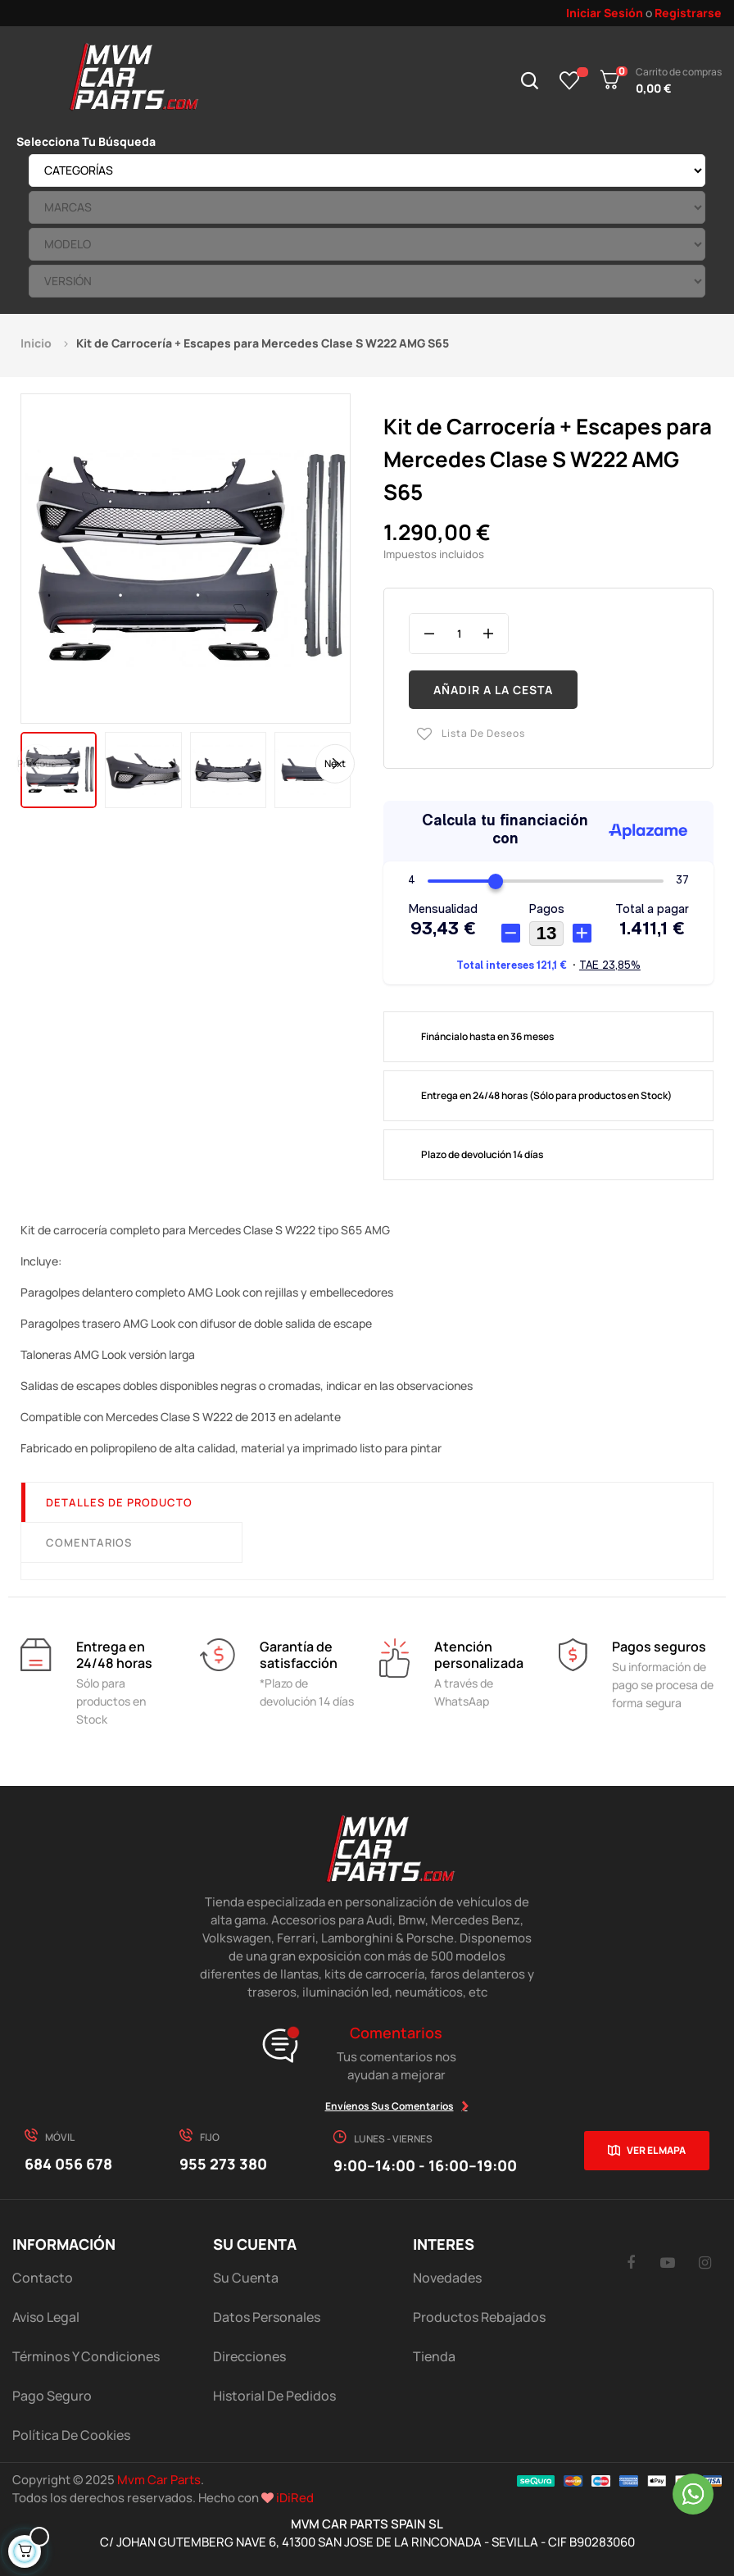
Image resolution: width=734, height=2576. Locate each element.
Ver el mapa (656, 2150)
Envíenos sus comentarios (389, 2106)
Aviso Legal (45, 2317)
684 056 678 (68, 2164)
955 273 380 (223, 2164)
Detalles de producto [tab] (119, 1502)
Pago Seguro (52, 2396)
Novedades (447, 2278)
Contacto (42, 2278)
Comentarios (89, 1542)
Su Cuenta (246, 2278)
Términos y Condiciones (86, 2356)
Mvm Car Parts (159, 2479)
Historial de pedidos (274, 2396)
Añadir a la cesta (493, 689)
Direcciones (249, 2356)
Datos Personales (266, 2317)
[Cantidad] (458, 633)
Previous (36, 763)
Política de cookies (71, 2435)
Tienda (434, 2356)
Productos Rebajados (479, 2317)
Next (335, 763)
